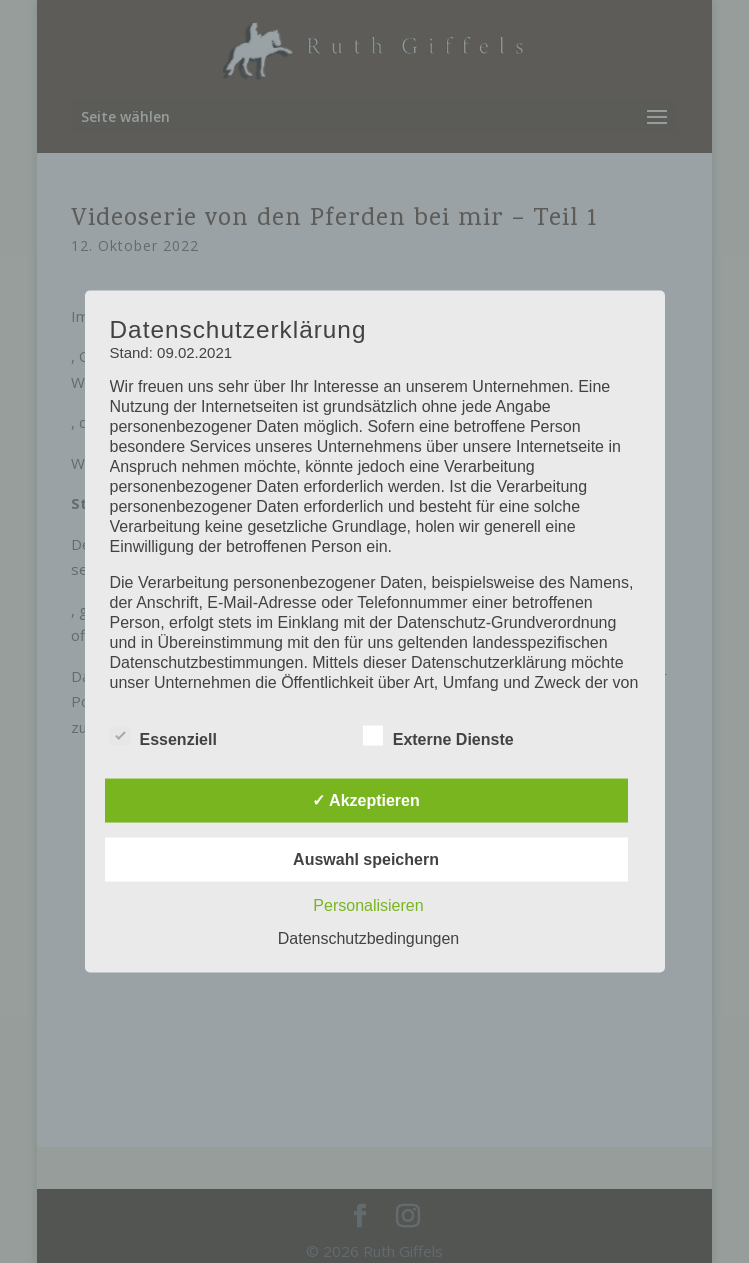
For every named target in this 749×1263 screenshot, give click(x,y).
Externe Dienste (438, 737)
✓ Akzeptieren (366, 800)
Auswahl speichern (366, 859)
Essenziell (163, 737)
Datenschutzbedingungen (368, 938)
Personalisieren (368, 905)
